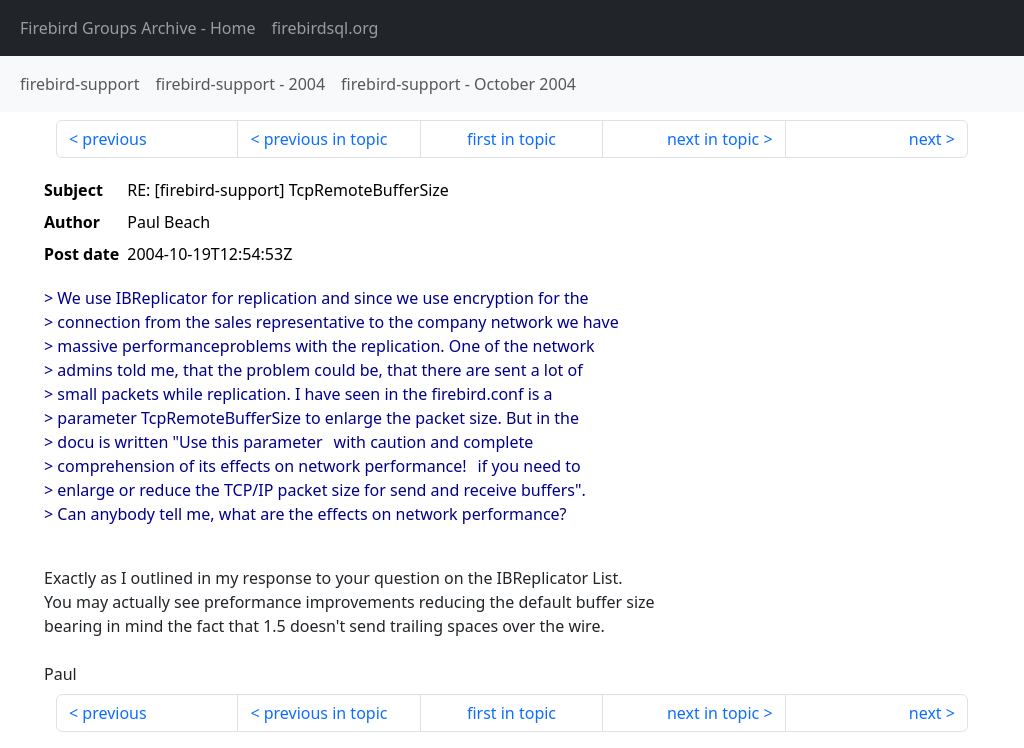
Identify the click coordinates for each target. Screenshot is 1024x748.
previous (114, 139)
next (925, 139)
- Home (138, 28)
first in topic (511, 139)
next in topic (713, 139)
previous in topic (326, 139)
